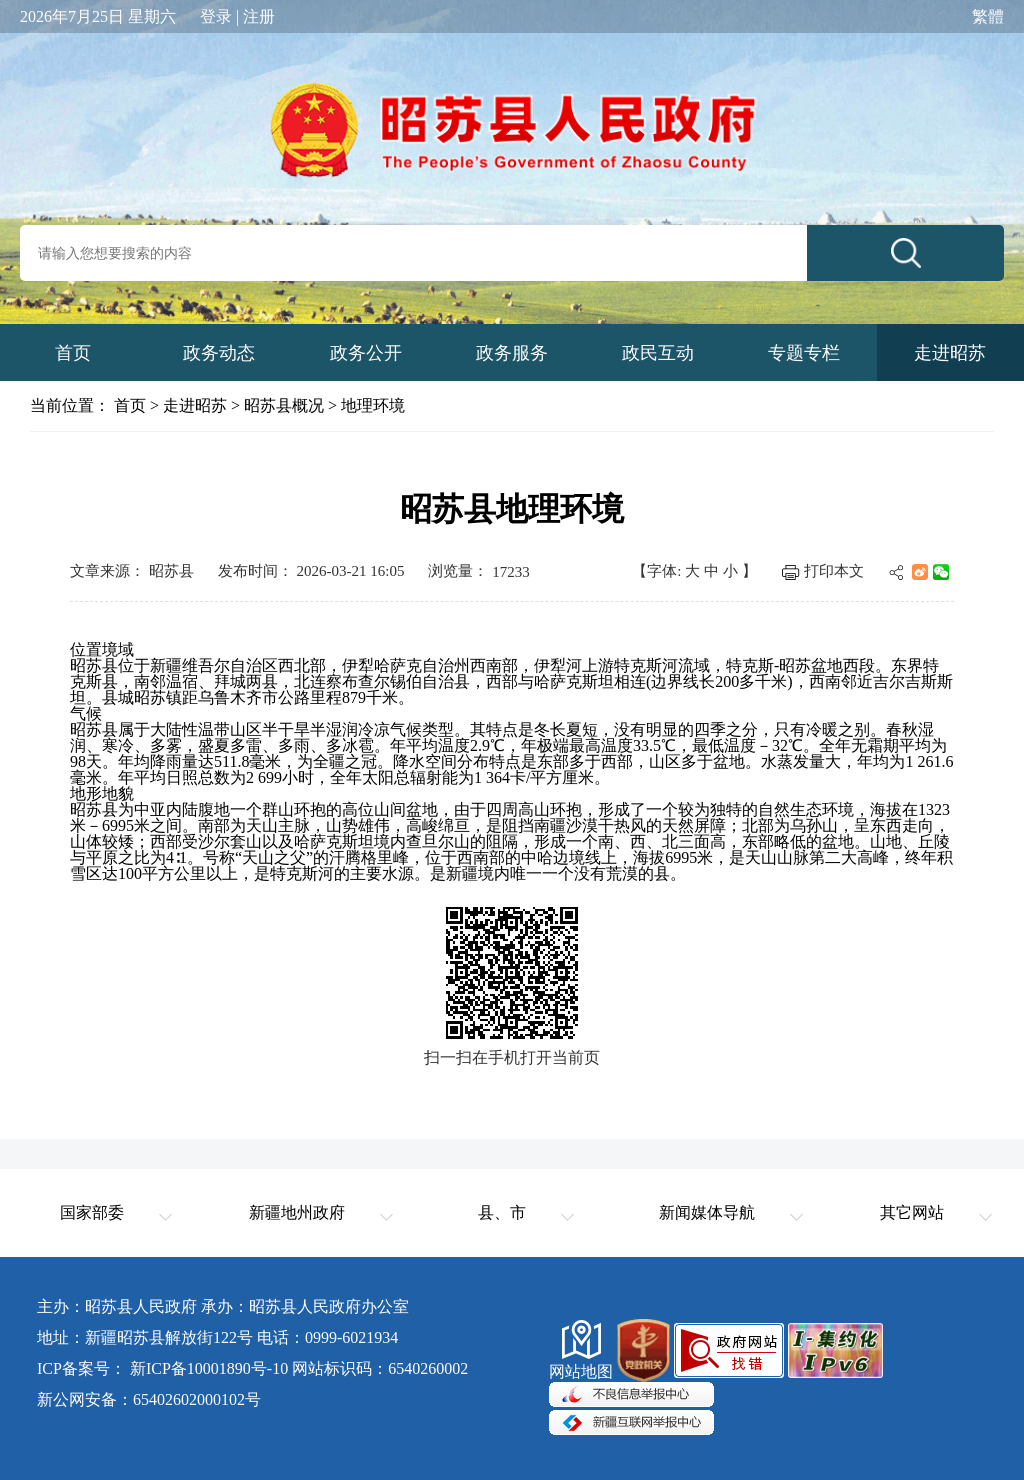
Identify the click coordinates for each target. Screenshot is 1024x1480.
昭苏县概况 (284, 405)
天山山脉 (777, 857)
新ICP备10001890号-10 (209, 1368)
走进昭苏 (195, 405)
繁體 (988, 17)
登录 (216, 17)
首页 (130, 405)
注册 (259, 17)
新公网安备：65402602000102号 (149, 1399)
